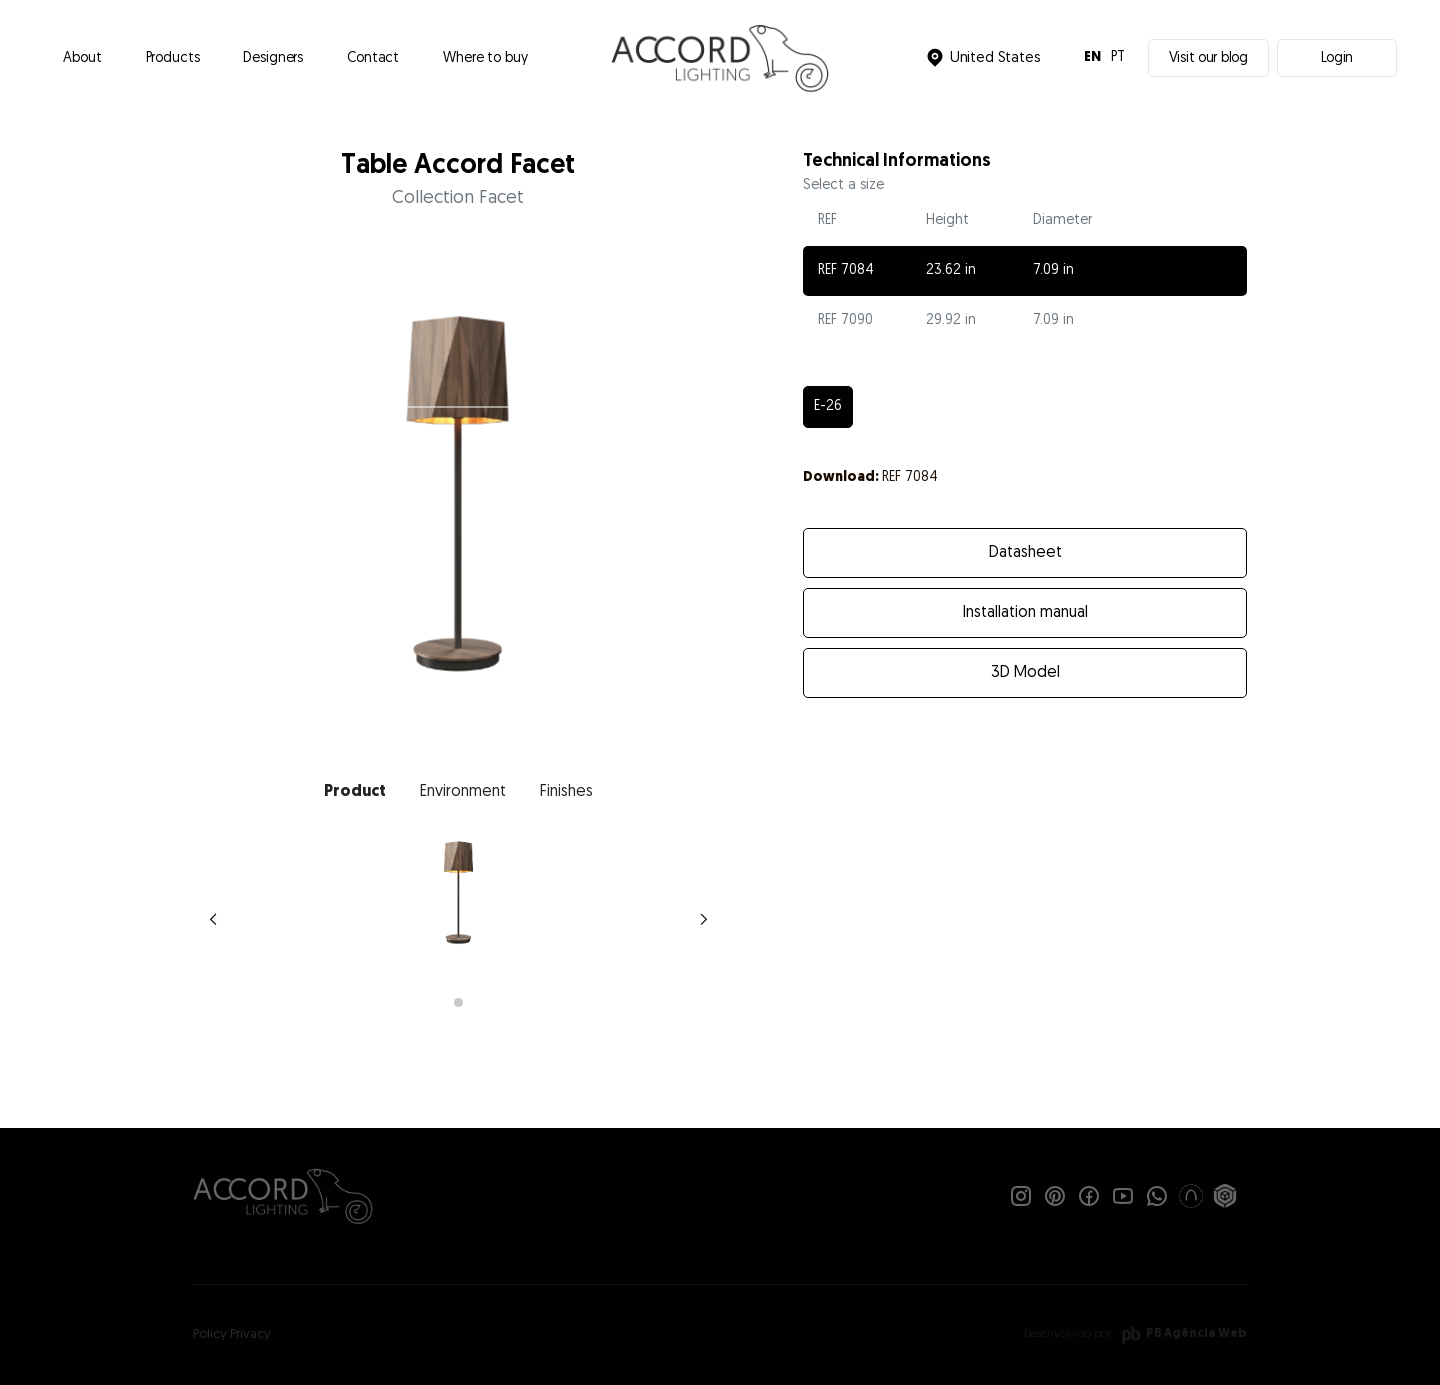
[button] (173, 58)
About (82, 58)
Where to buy (485, 58)
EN (1092, 57)
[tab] (355, 792)
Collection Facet (458, 198)
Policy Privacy (232, 1334)
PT (1118, 57)
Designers (273, 58)
